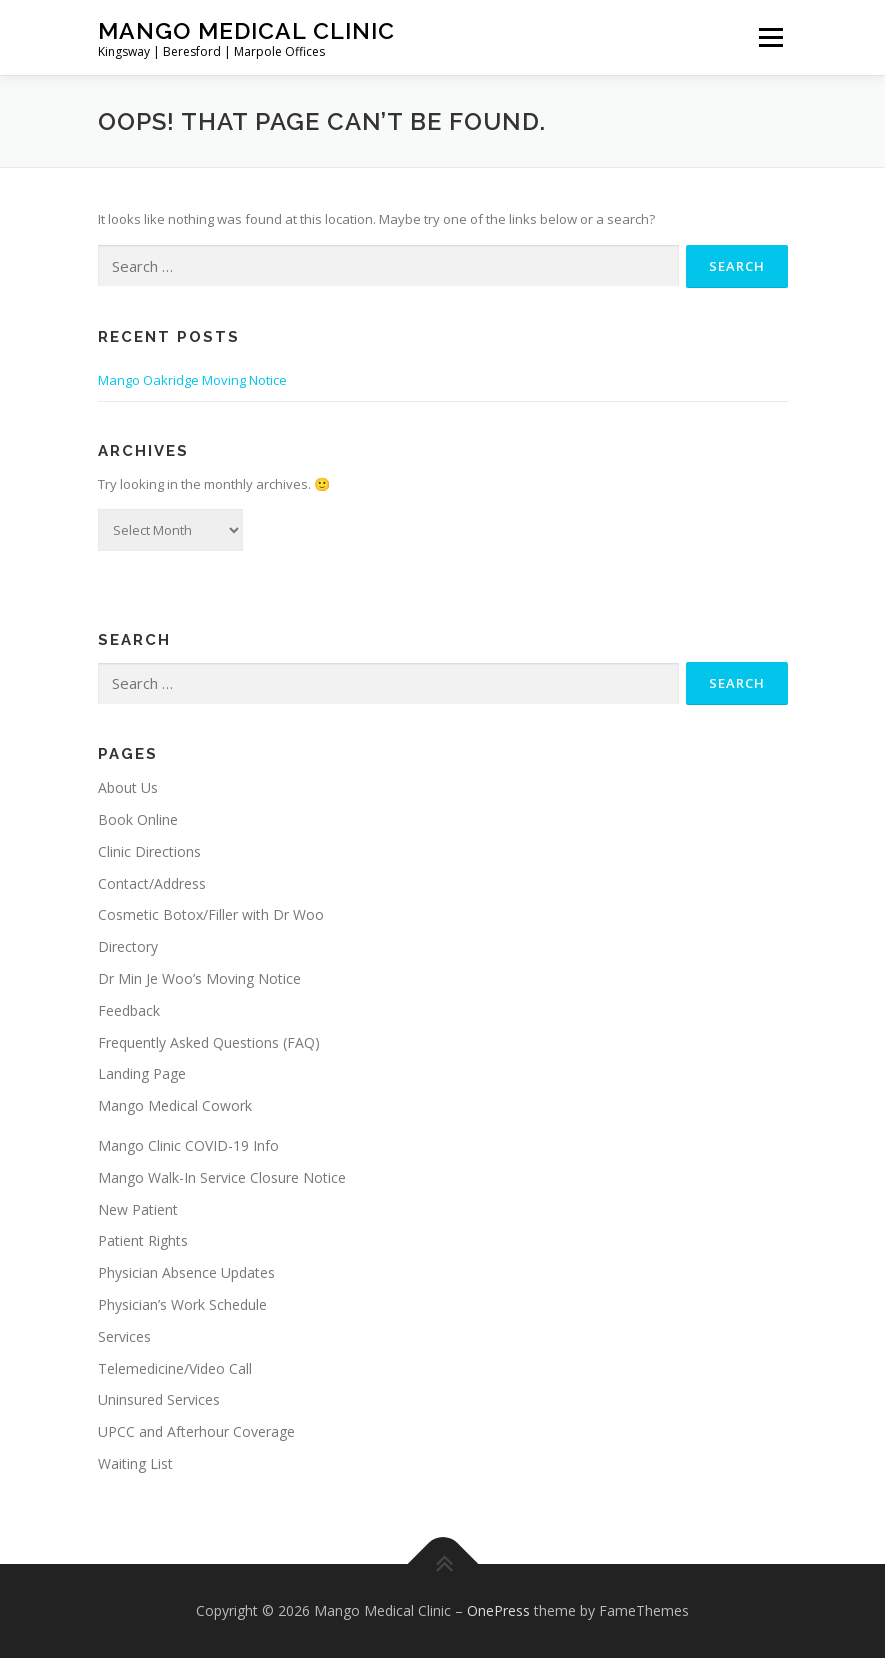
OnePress (498, 1610)
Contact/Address (152, 883)
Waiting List (135, 1463)
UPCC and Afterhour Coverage (196, 1431)
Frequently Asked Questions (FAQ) (209, 1042)
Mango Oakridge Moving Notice (192, 380)
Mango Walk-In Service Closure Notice (222, 1177)
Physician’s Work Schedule (182, 1304)
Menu (770, 37)
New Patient (138, 1209)
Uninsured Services (159, 1399)
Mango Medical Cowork (175, 1105)
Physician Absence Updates (186, 1272)
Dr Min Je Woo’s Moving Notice (199, 978)
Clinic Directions (149, 851)
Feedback (129, 1010)
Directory (128, 946)
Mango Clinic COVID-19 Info (188, 1145)
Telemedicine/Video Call (175, 1368)
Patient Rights (143, 1240)
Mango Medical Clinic (246, 30)
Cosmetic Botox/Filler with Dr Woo (211, 914)
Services (124, 1336)
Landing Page (142, 1073)
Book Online (138, 819)
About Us (128, 787)
